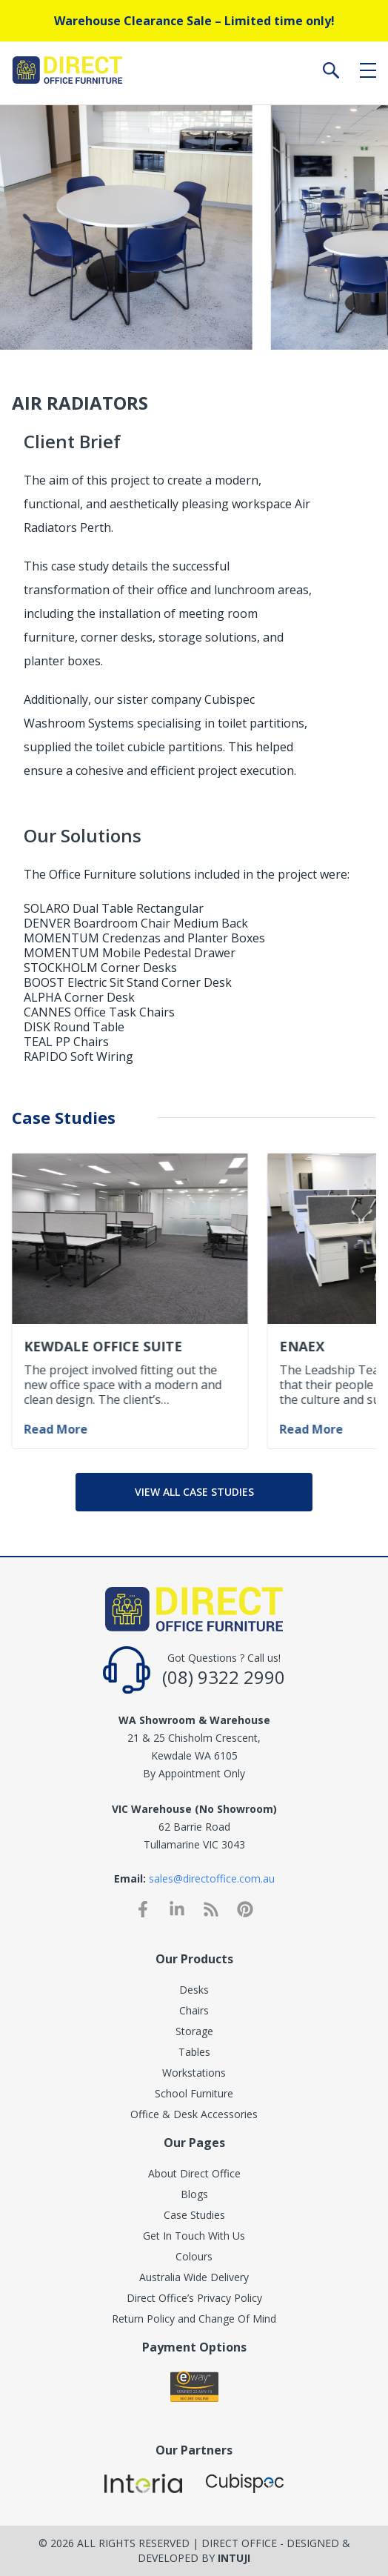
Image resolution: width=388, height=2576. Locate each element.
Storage (194, 2031)
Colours (194, 2256)
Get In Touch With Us (194, 2236)
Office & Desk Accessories (194, 2114)
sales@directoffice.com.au (212, 1878)
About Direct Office (194, 2173)
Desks (194, 1990)
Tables (194, 2052)
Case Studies (194, 2215)
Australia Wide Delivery (194, 2277)
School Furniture (194, 2093)
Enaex (302, 1346)
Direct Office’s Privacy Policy (194, 2298)
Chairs (194, 2010)
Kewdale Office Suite (103, 1346)
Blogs (194, 2194)
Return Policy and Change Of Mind (194, 2319)
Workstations (194, 2073)
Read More (55, 1429)
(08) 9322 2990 (223, 1677)
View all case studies (194, 1492)
